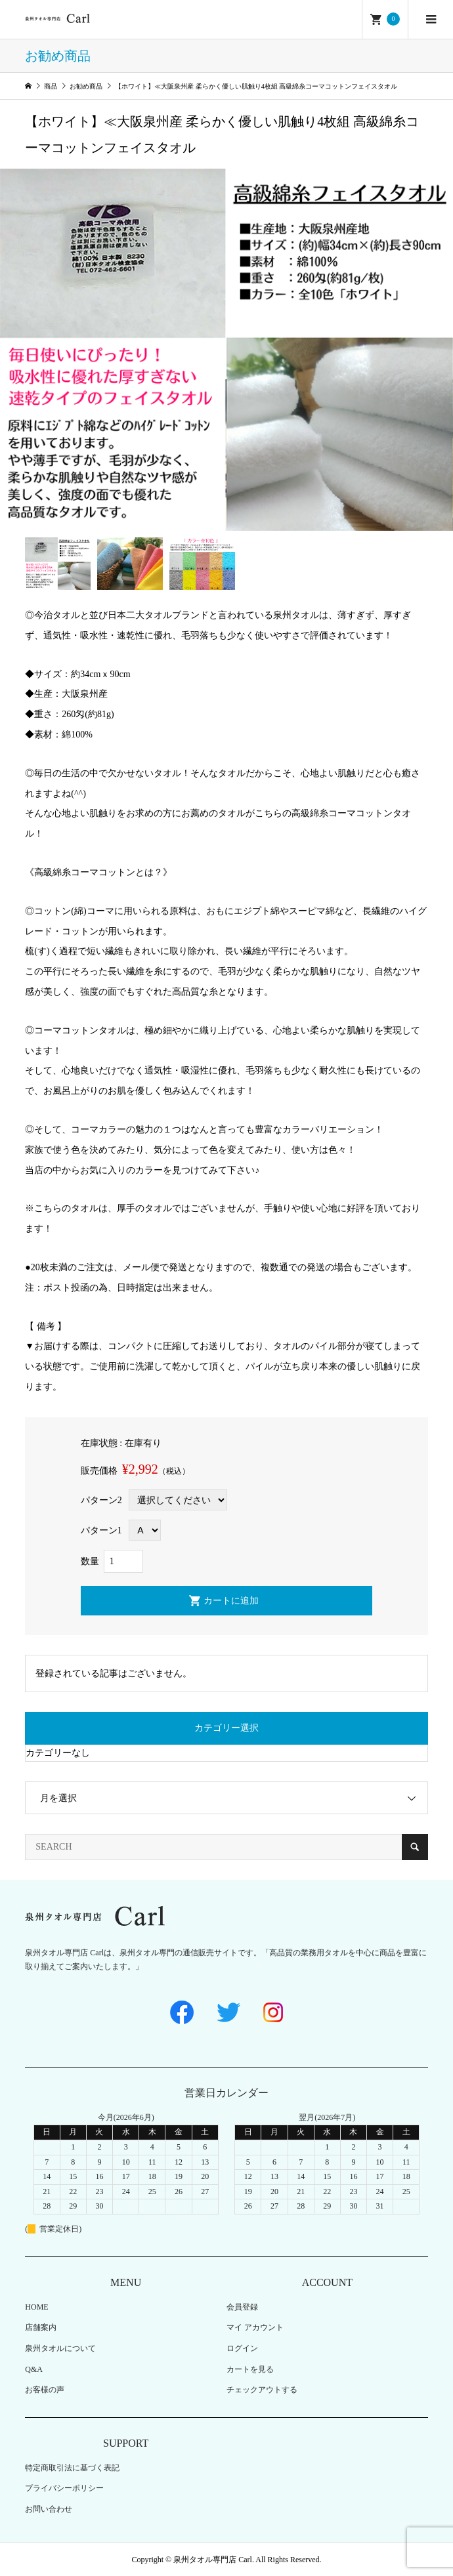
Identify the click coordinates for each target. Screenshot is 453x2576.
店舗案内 (40, 2327)
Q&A (34, 2369)
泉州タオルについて (60, 2348)
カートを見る (250, 2369)
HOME (36, 2307)
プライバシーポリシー (64, 2488)
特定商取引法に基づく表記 (72, 2467)
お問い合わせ (48, 2509)
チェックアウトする (261, 2389)
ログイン (242, 2348)
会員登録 (242, 2307)
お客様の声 (44, 2389)
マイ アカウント (255, 2327)
